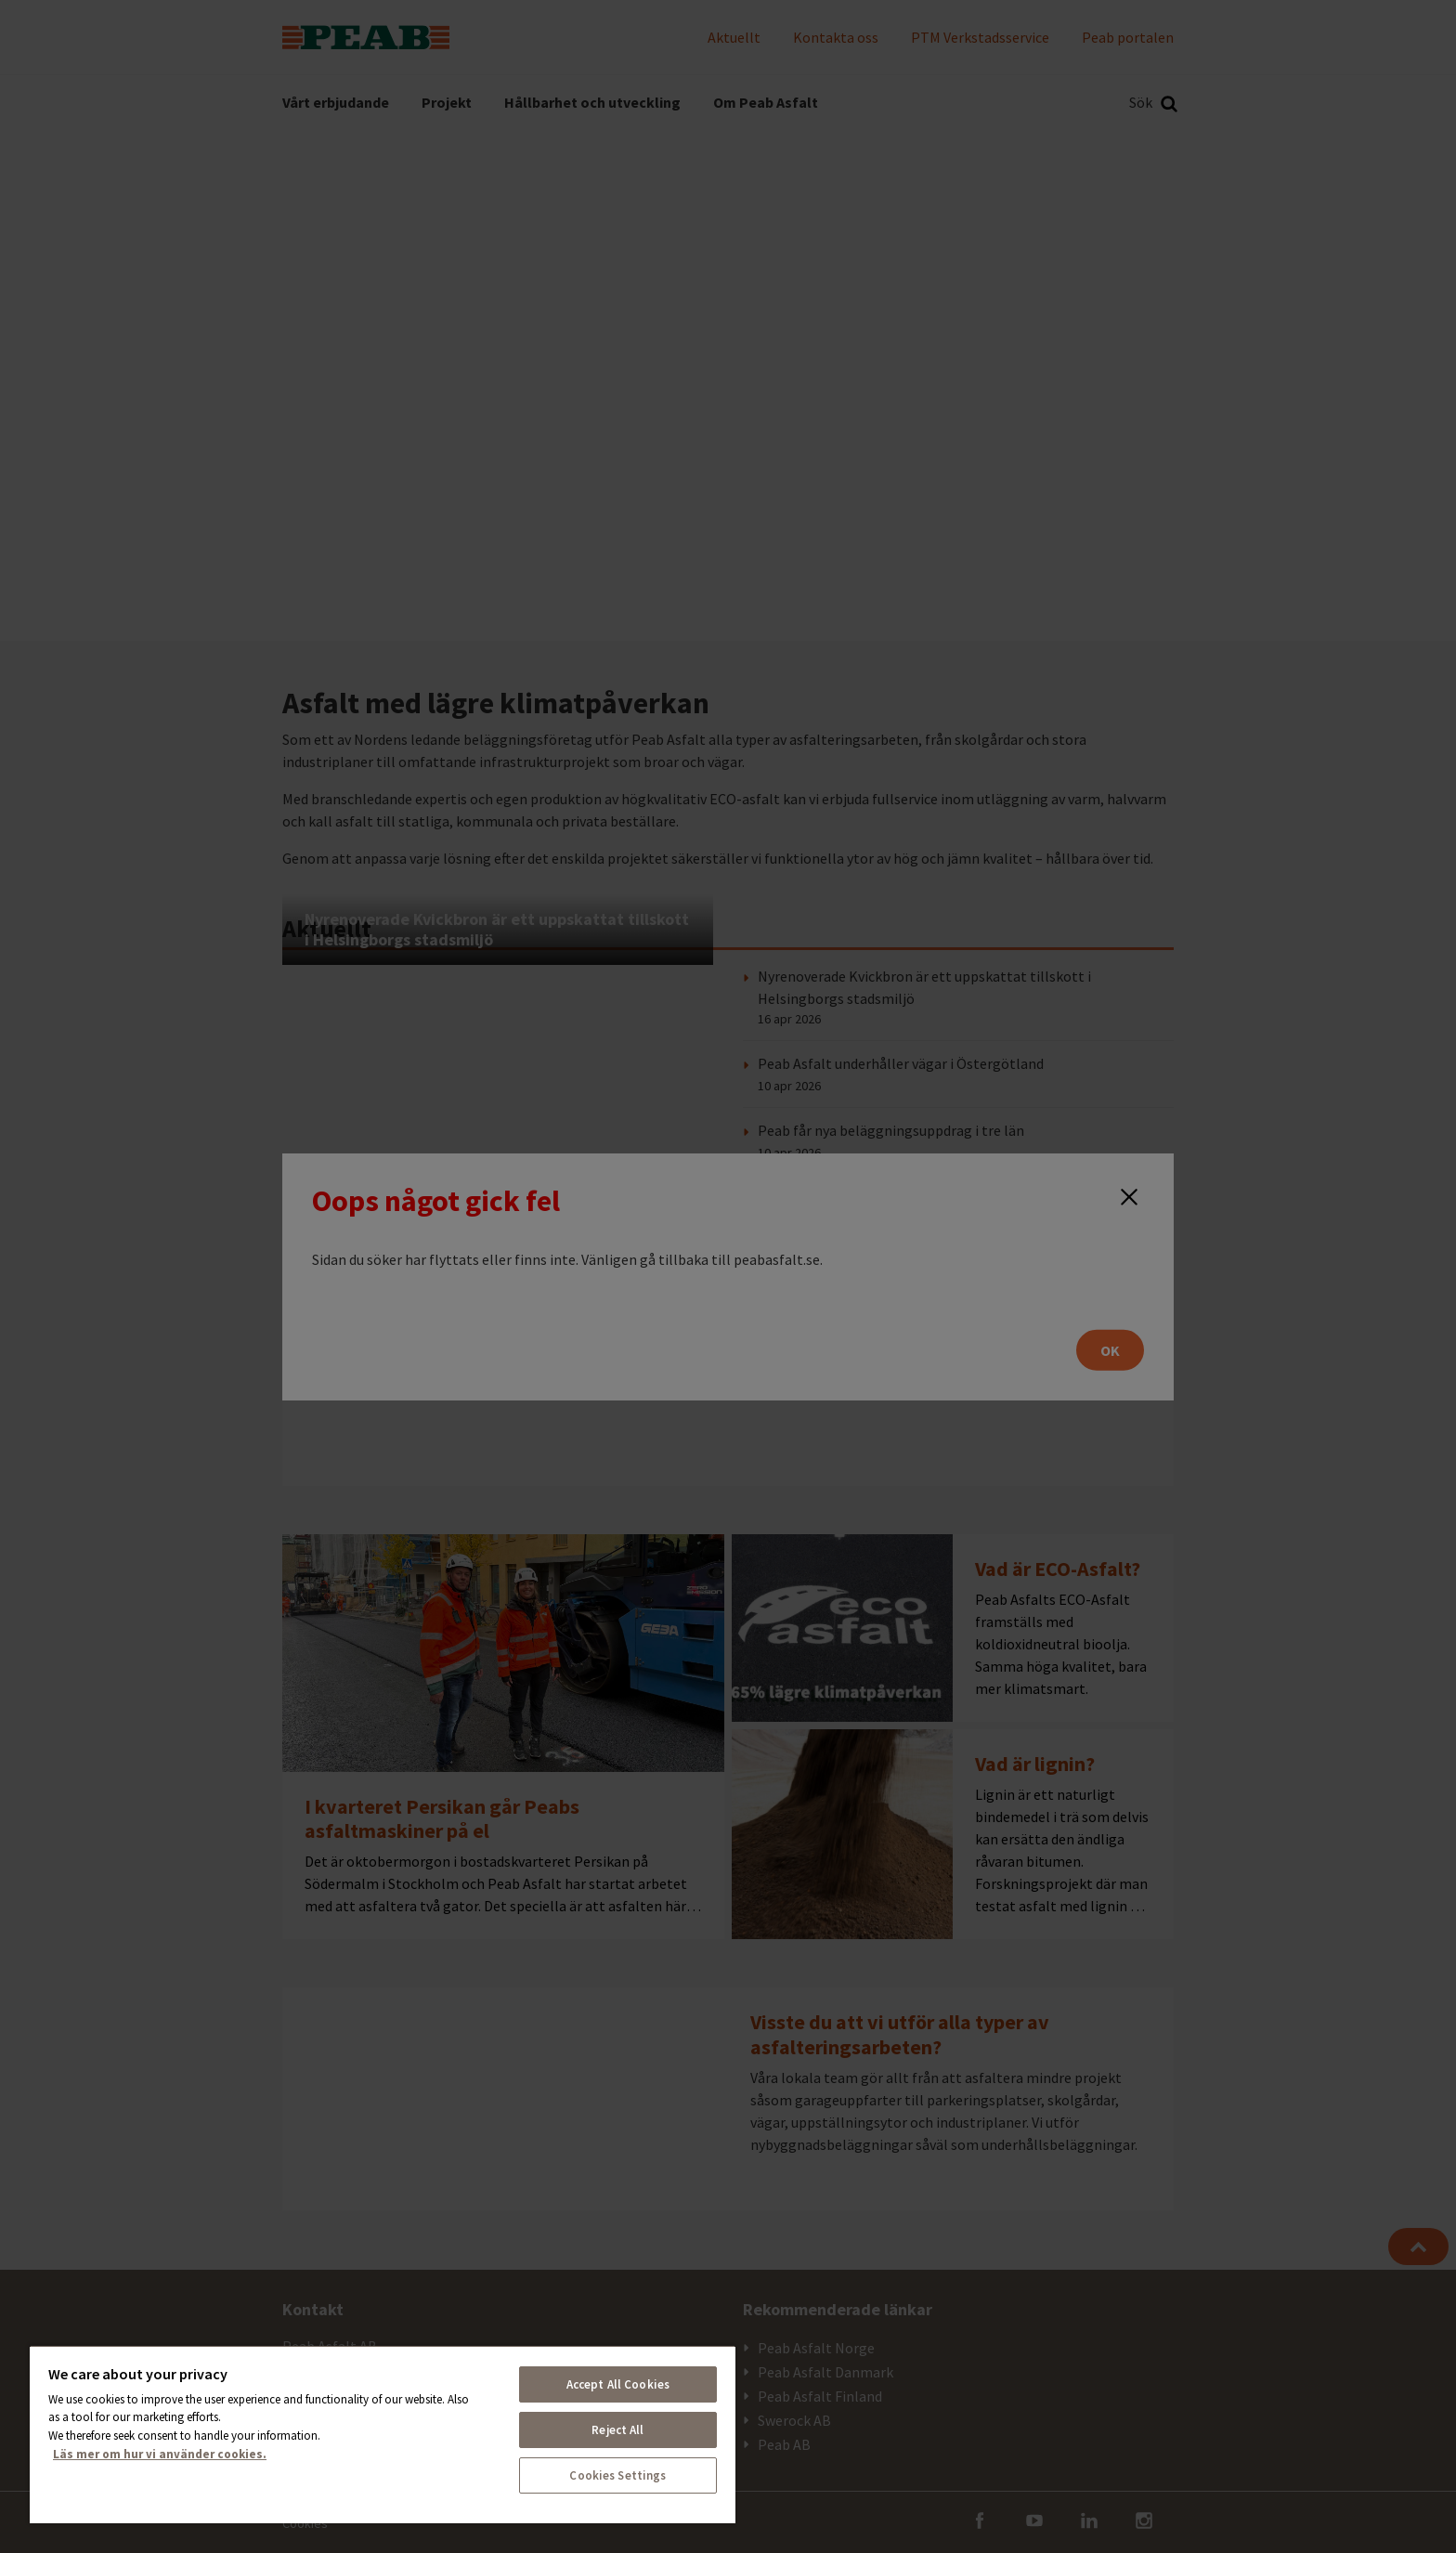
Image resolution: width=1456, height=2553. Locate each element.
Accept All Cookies (618, 2384)
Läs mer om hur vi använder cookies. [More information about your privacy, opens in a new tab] (159, 2454)
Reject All (618, 2430)
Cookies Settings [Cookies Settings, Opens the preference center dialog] (617, 2475)
